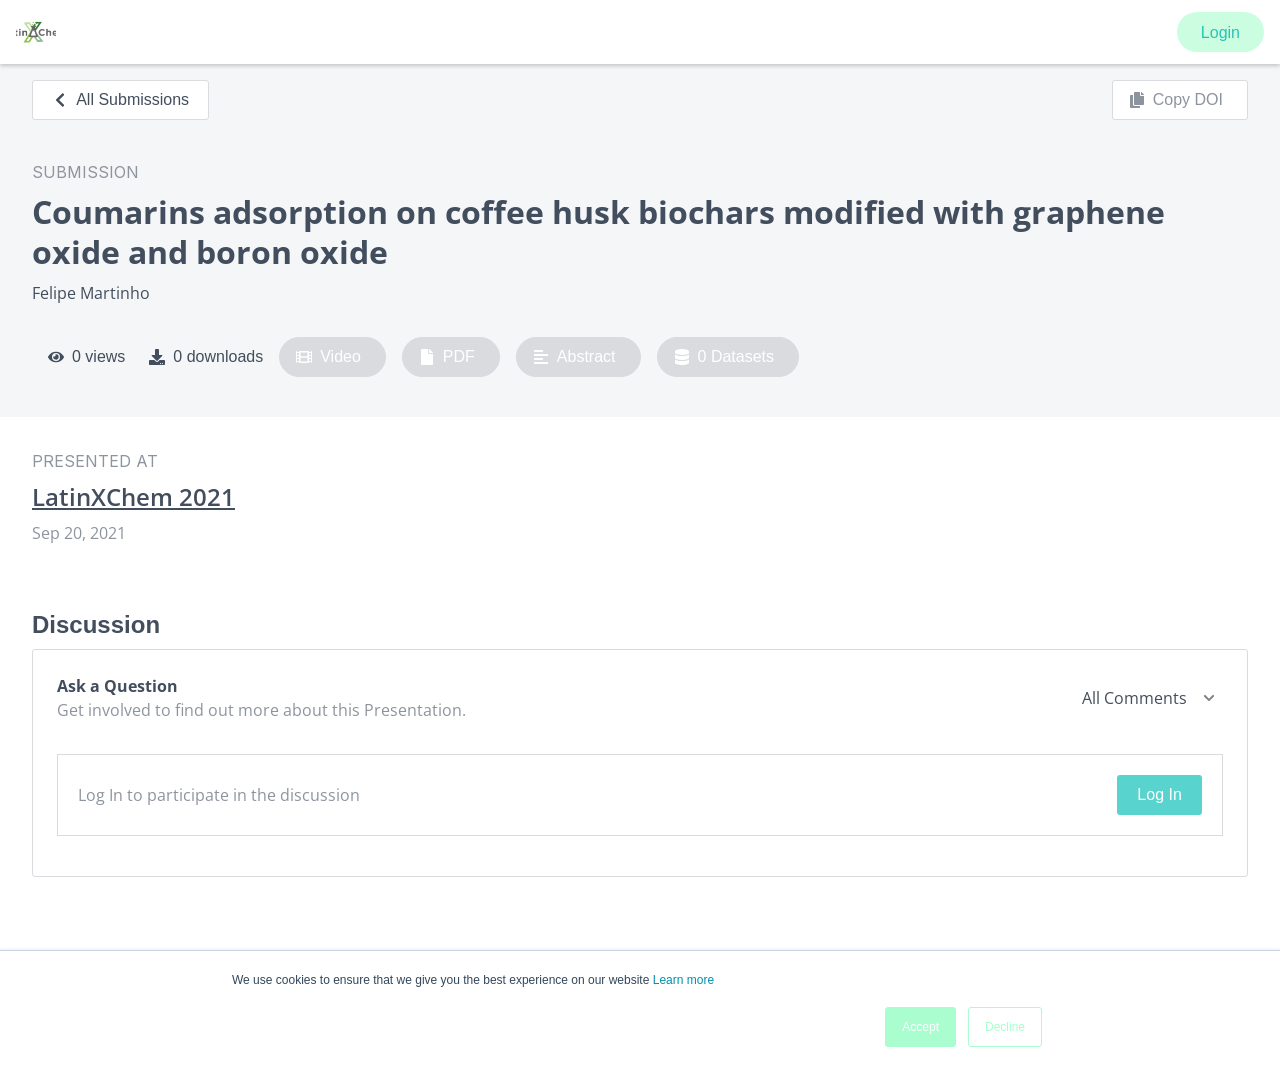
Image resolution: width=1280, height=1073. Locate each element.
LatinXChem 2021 (133, 497)
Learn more (683, 980)
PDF (447, 357)
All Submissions (120, 99)
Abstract (574, 357)
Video (328, 357)
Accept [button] (920, 1027)
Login (1220, 32)
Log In (1159, 794)
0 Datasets (724, 357)
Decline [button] (1005, 1027)
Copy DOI (1176, 100)
